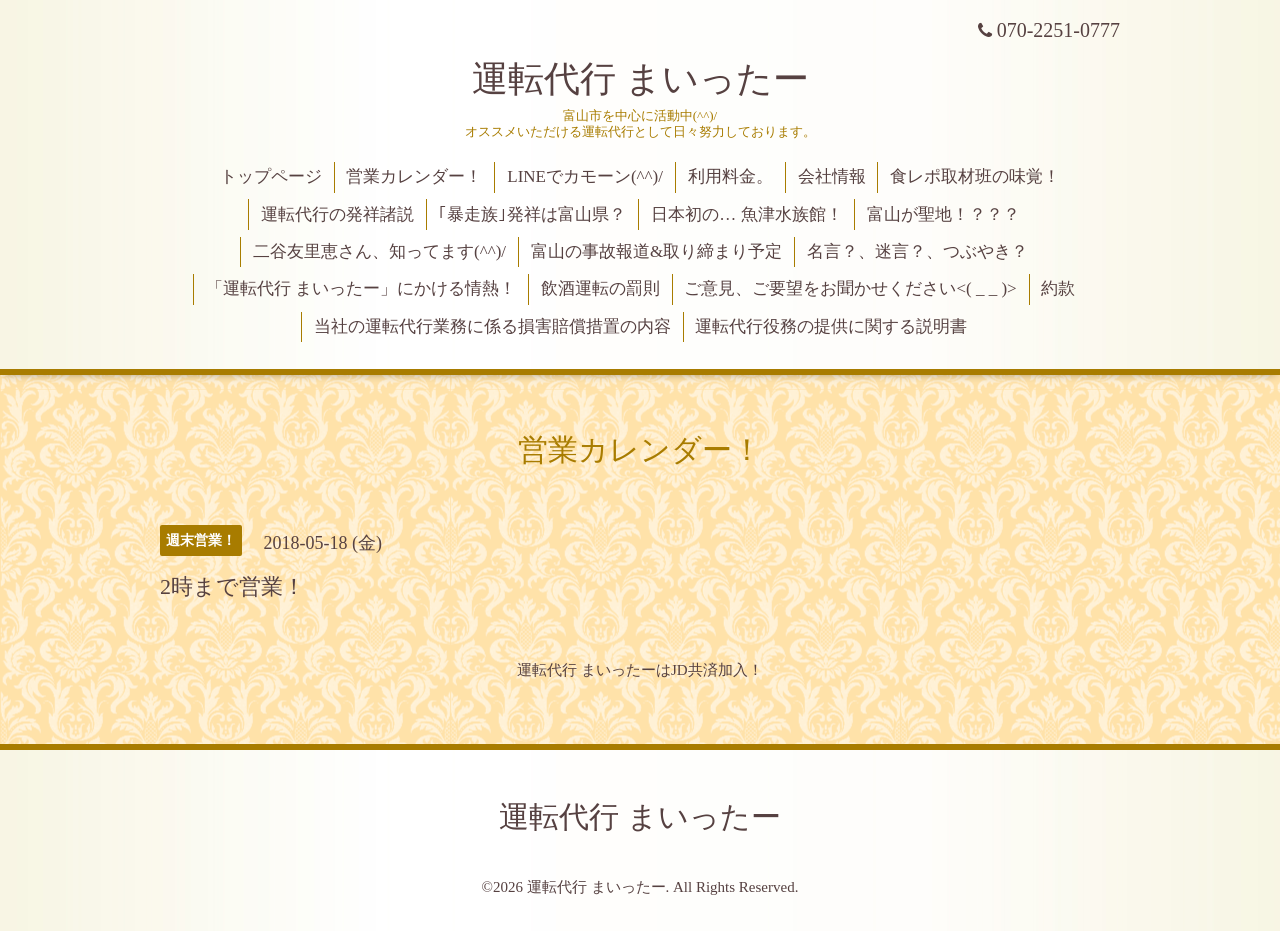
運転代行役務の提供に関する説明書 (831, 326)
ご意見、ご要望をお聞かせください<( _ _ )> (850, 288)
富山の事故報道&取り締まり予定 (656, 251)
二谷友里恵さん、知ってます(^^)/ (379, 251)
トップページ (271, 176)
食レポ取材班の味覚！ (975, 176)
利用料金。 (730, 176)
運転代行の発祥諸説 (337, 214)
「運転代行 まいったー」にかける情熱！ (361, 288)
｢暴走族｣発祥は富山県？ (532, 214)
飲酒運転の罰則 (600, 288)
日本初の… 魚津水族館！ (746, 214)
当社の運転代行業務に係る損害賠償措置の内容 (492, 326)
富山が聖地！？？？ (943, 214)
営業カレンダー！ (414, 176)
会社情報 (832, 176)
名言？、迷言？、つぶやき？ (917, 251)
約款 (1058, 288)
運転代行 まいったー (640, 79)
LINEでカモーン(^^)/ (585, 176)
